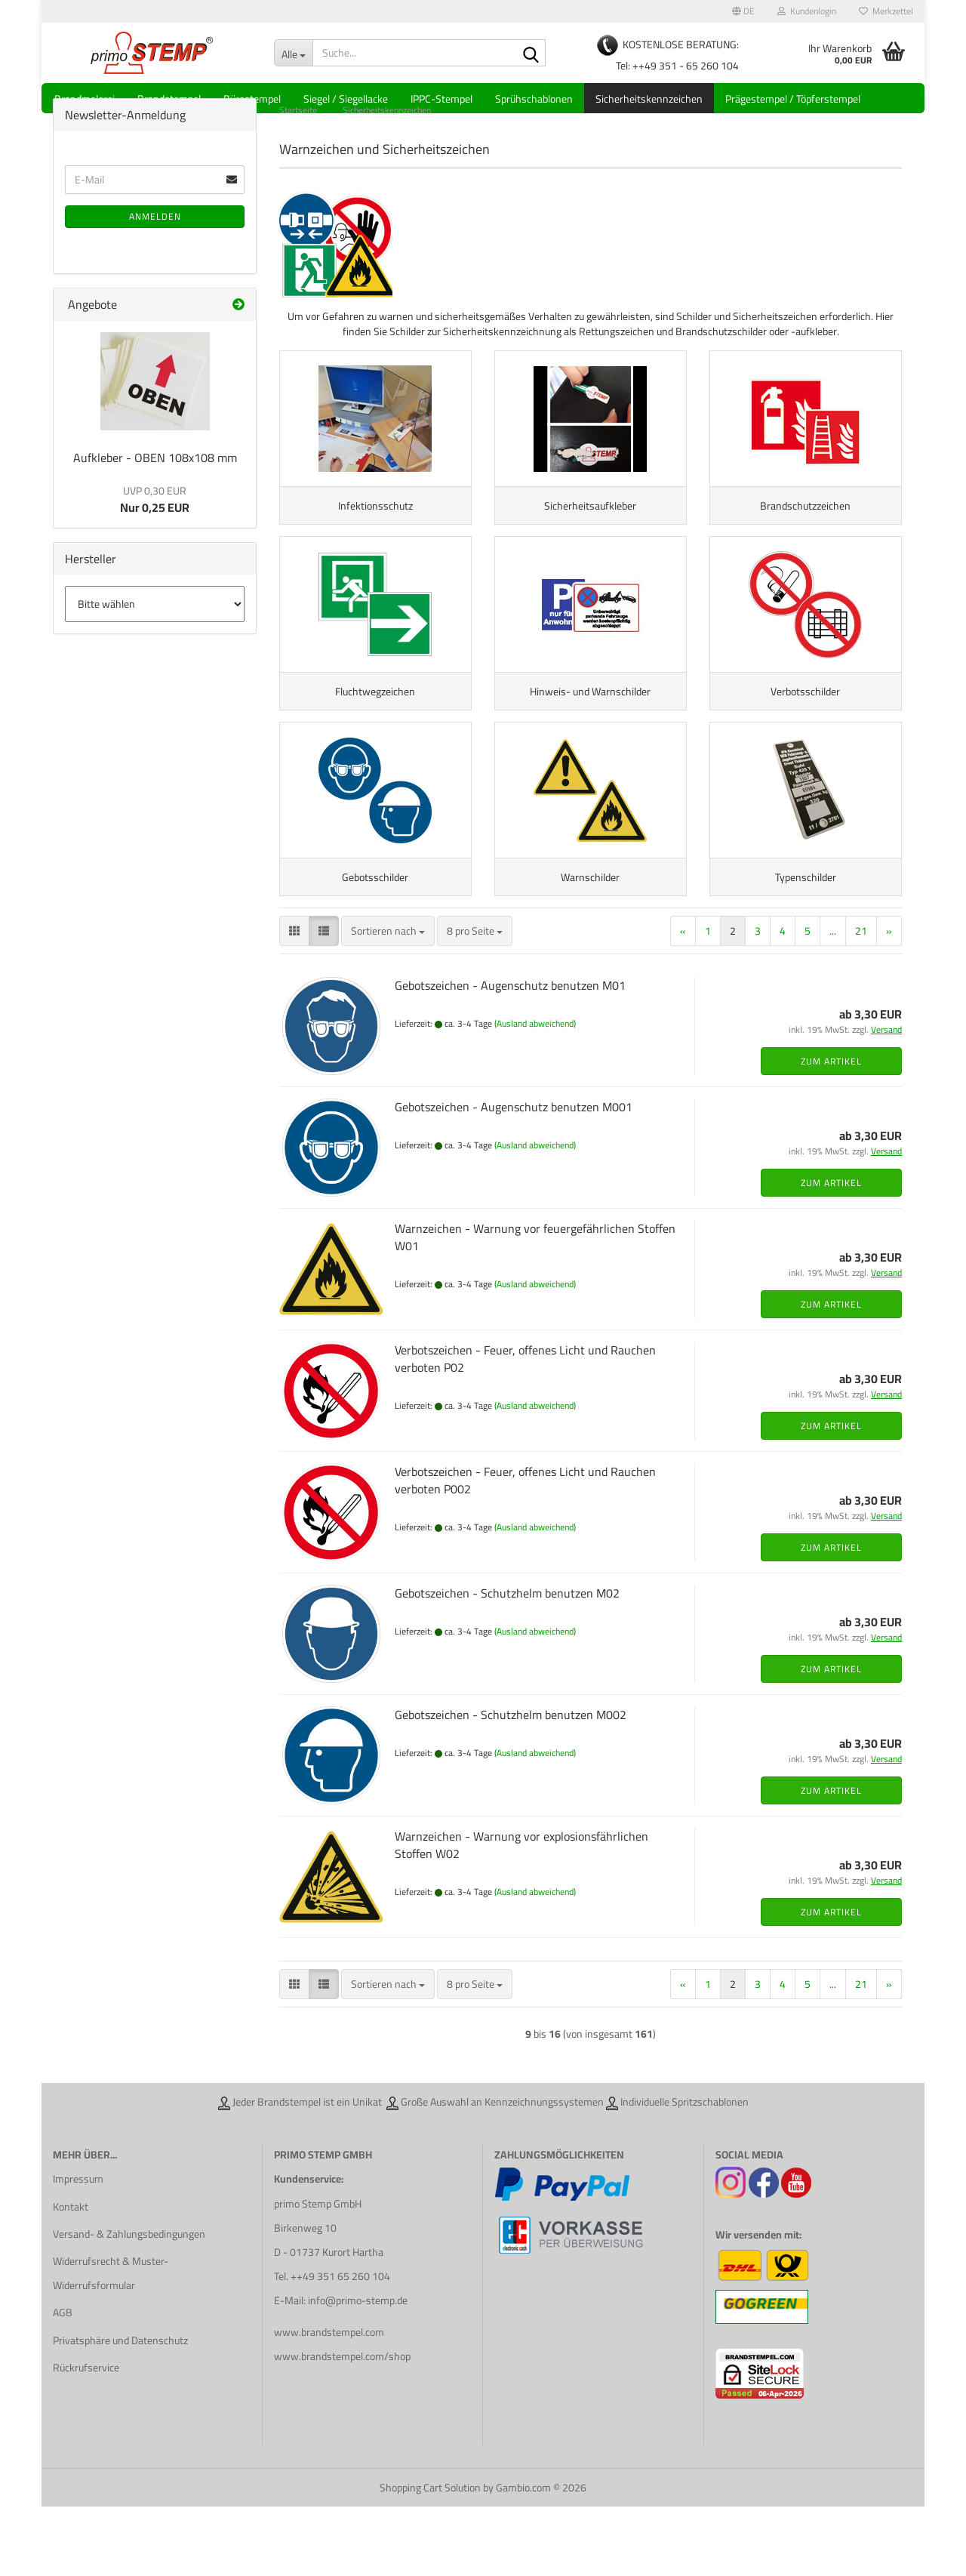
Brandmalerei (84, 99)
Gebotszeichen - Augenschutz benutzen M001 (513, 1176)
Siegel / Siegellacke (345, 99)
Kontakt (70, 2275)
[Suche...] (293, 52)
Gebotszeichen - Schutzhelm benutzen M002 (510, 1784)
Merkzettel (886, 11)
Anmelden (155, 242)
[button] (743, 11)
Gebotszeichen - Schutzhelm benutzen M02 (507, 1662)
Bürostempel (252, 99)
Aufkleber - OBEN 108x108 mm (155, 484)
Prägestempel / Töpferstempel (792, 99)
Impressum (78, 2248)
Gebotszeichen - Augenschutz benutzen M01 (510, 1054)
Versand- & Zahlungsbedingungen (129, 2303)
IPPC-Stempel (441, 99)
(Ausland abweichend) (535, 1093)
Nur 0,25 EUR (154, 526)
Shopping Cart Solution (430, 2557)
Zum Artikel (831, 1130)
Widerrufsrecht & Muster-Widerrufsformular (110, 2343)
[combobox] (388, 1000)
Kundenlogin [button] (806, 11)
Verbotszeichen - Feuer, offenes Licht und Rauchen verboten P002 (525, 1550)
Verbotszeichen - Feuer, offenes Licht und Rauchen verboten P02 (525, 1428)
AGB (62, 2382)
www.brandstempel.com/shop (342, 2426)
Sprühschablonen (534, 99)
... (832, 1000)
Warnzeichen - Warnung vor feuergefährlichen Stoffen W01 (535, 1306)
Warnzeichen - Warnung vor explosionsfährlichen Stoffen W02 (521, 1914)
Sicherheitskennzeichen (649, 99)
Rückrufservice (86, 2437)
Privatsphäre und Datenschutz (120, 2409)
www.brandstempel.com (329, 2401)
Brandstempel (169, 99)
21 (861, 1000)
